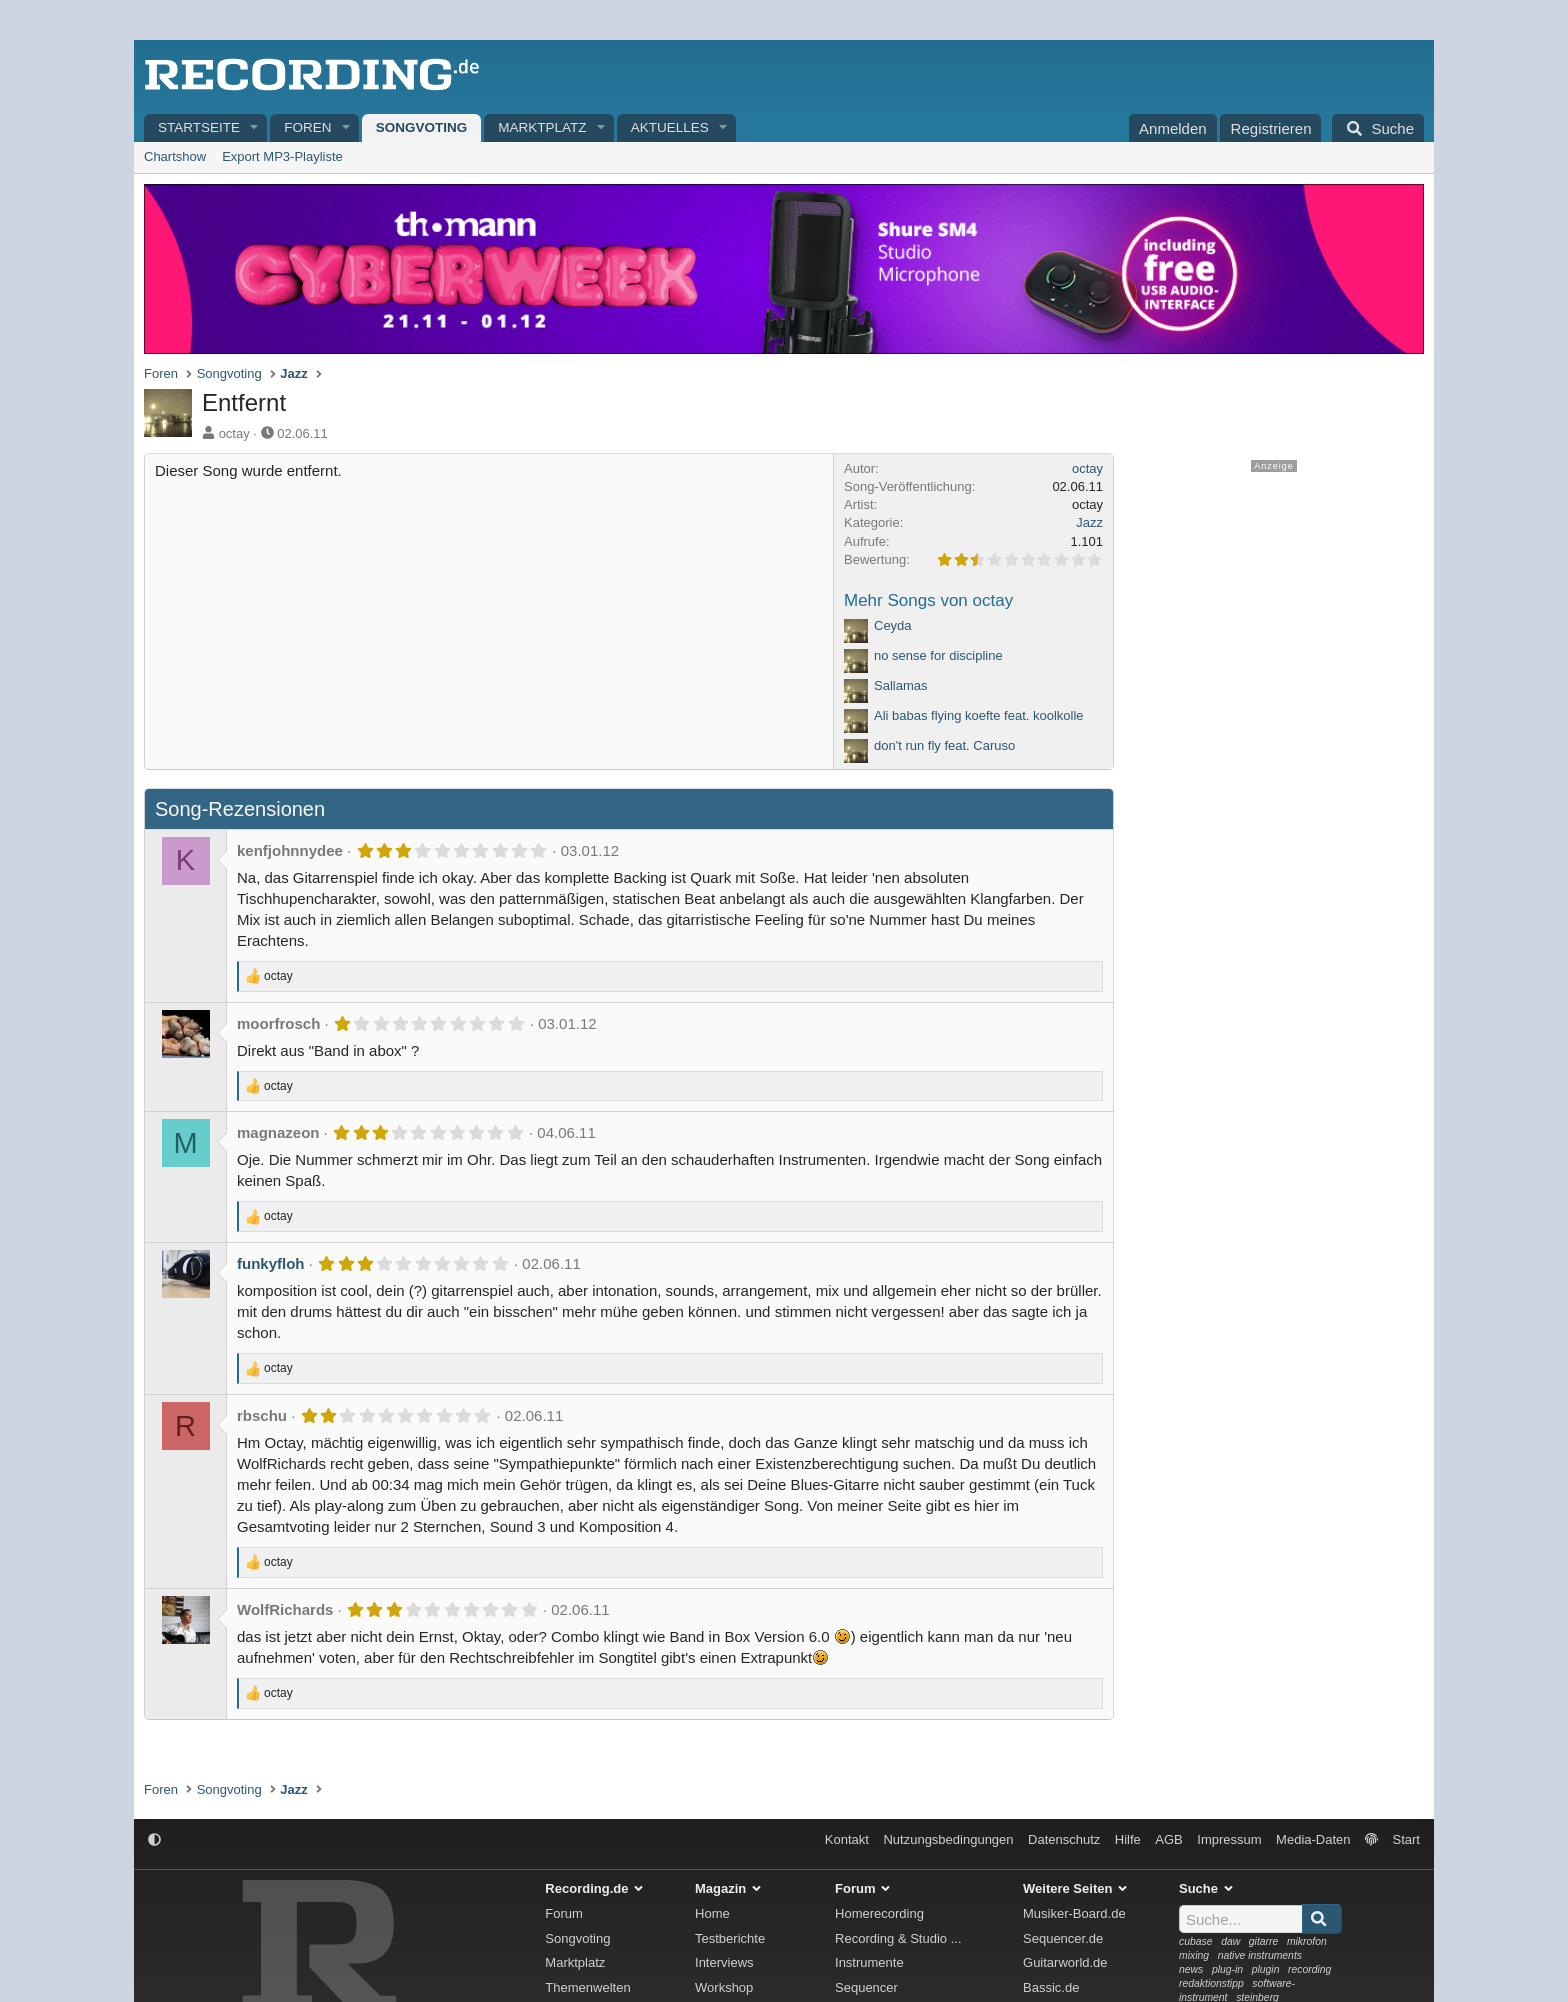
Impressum (1229, 1839)
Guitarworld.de (1065, 1962)
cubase (1196, 1941)
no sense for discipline (938, 655)
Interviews (724, 1962)
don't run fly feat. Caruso (944, 745)
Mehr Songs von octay (928, 600)
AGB (1168, 1839)
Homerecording (879, 1913)
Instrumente (869, 1962)
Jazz (1089, 522)
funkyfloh (271, 1263)
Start (1406, 1839)
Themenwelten (587, 1987)
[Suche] (1378, 128)
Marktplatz (542, 127)
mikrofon (1307, 1941)
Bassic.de (1051, 1987)
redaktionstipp (1211, 1983)
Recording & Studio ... (898, 1938)
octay (234, 433)
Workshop (724, 1987)
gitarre (1263, 1941)
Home (712, 1913)
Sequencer (866, 1987)
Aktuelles (670, 127)
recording (1309, 1969)
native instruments (1260, 1955)
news (1191, 1969)
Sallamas (900, 685)
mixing (1194, 1955)
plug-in (1227, 1969)
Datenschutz (1064, 1839)
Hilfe (1128, 1839)
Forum (564, 1913)
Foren (307, 127)
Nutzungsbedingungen (948, 1839)
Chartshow (175, 156)
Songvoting (422, 127)
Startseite (199, 127)
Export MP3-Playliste (282, 156)
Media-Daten (1313, 1839)
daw (1230, 1941)
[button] (255, 128)
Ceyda (893, 625)
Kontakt (847, 1839)
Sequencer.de (1063, 1938)
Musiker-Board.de (1074, 1913)
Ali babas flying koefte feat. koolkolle (979, 715)
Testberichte (730, 1938)
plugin (1266, 1969)
